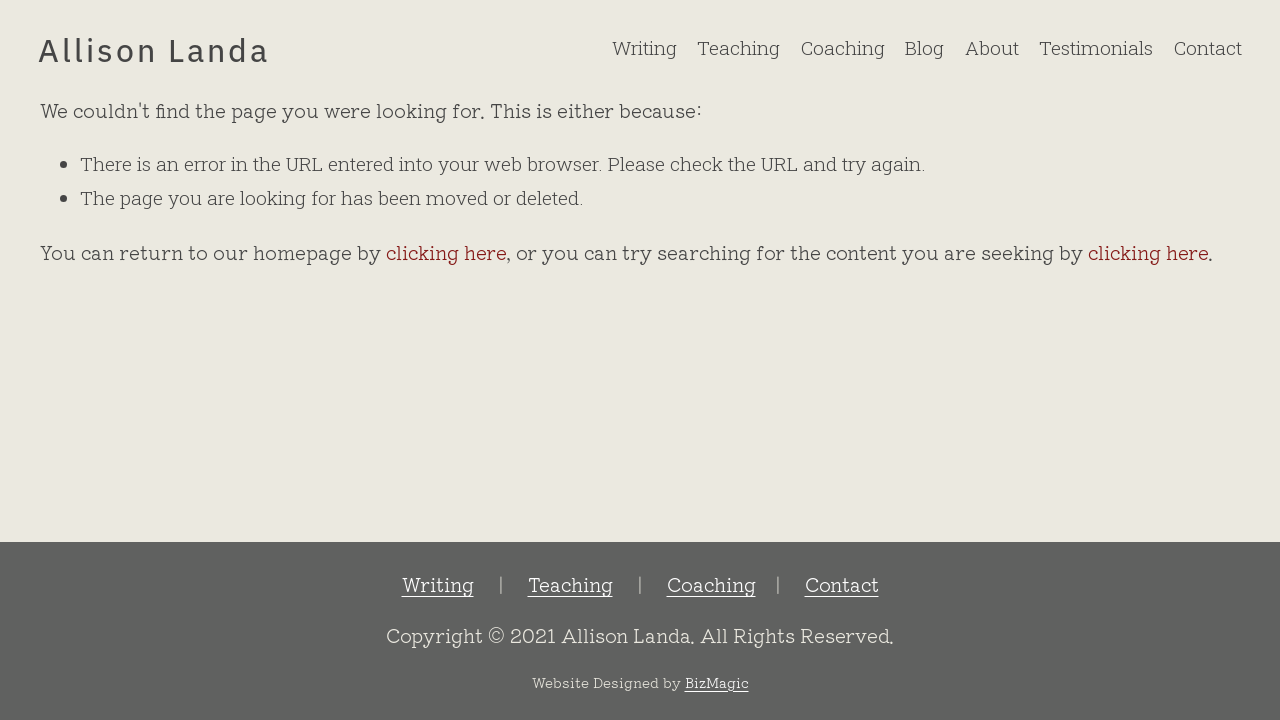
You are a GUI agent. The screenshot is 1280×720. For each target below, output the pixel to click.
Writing (644, 47)
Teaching (738, 47)
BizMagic (717, 681)
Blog (924, 47)
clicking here (446, 252)
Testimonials (1096, 47)
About (992, 47)
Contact (1208, 47)
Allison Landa (153, 48)
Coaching (843, 47)
